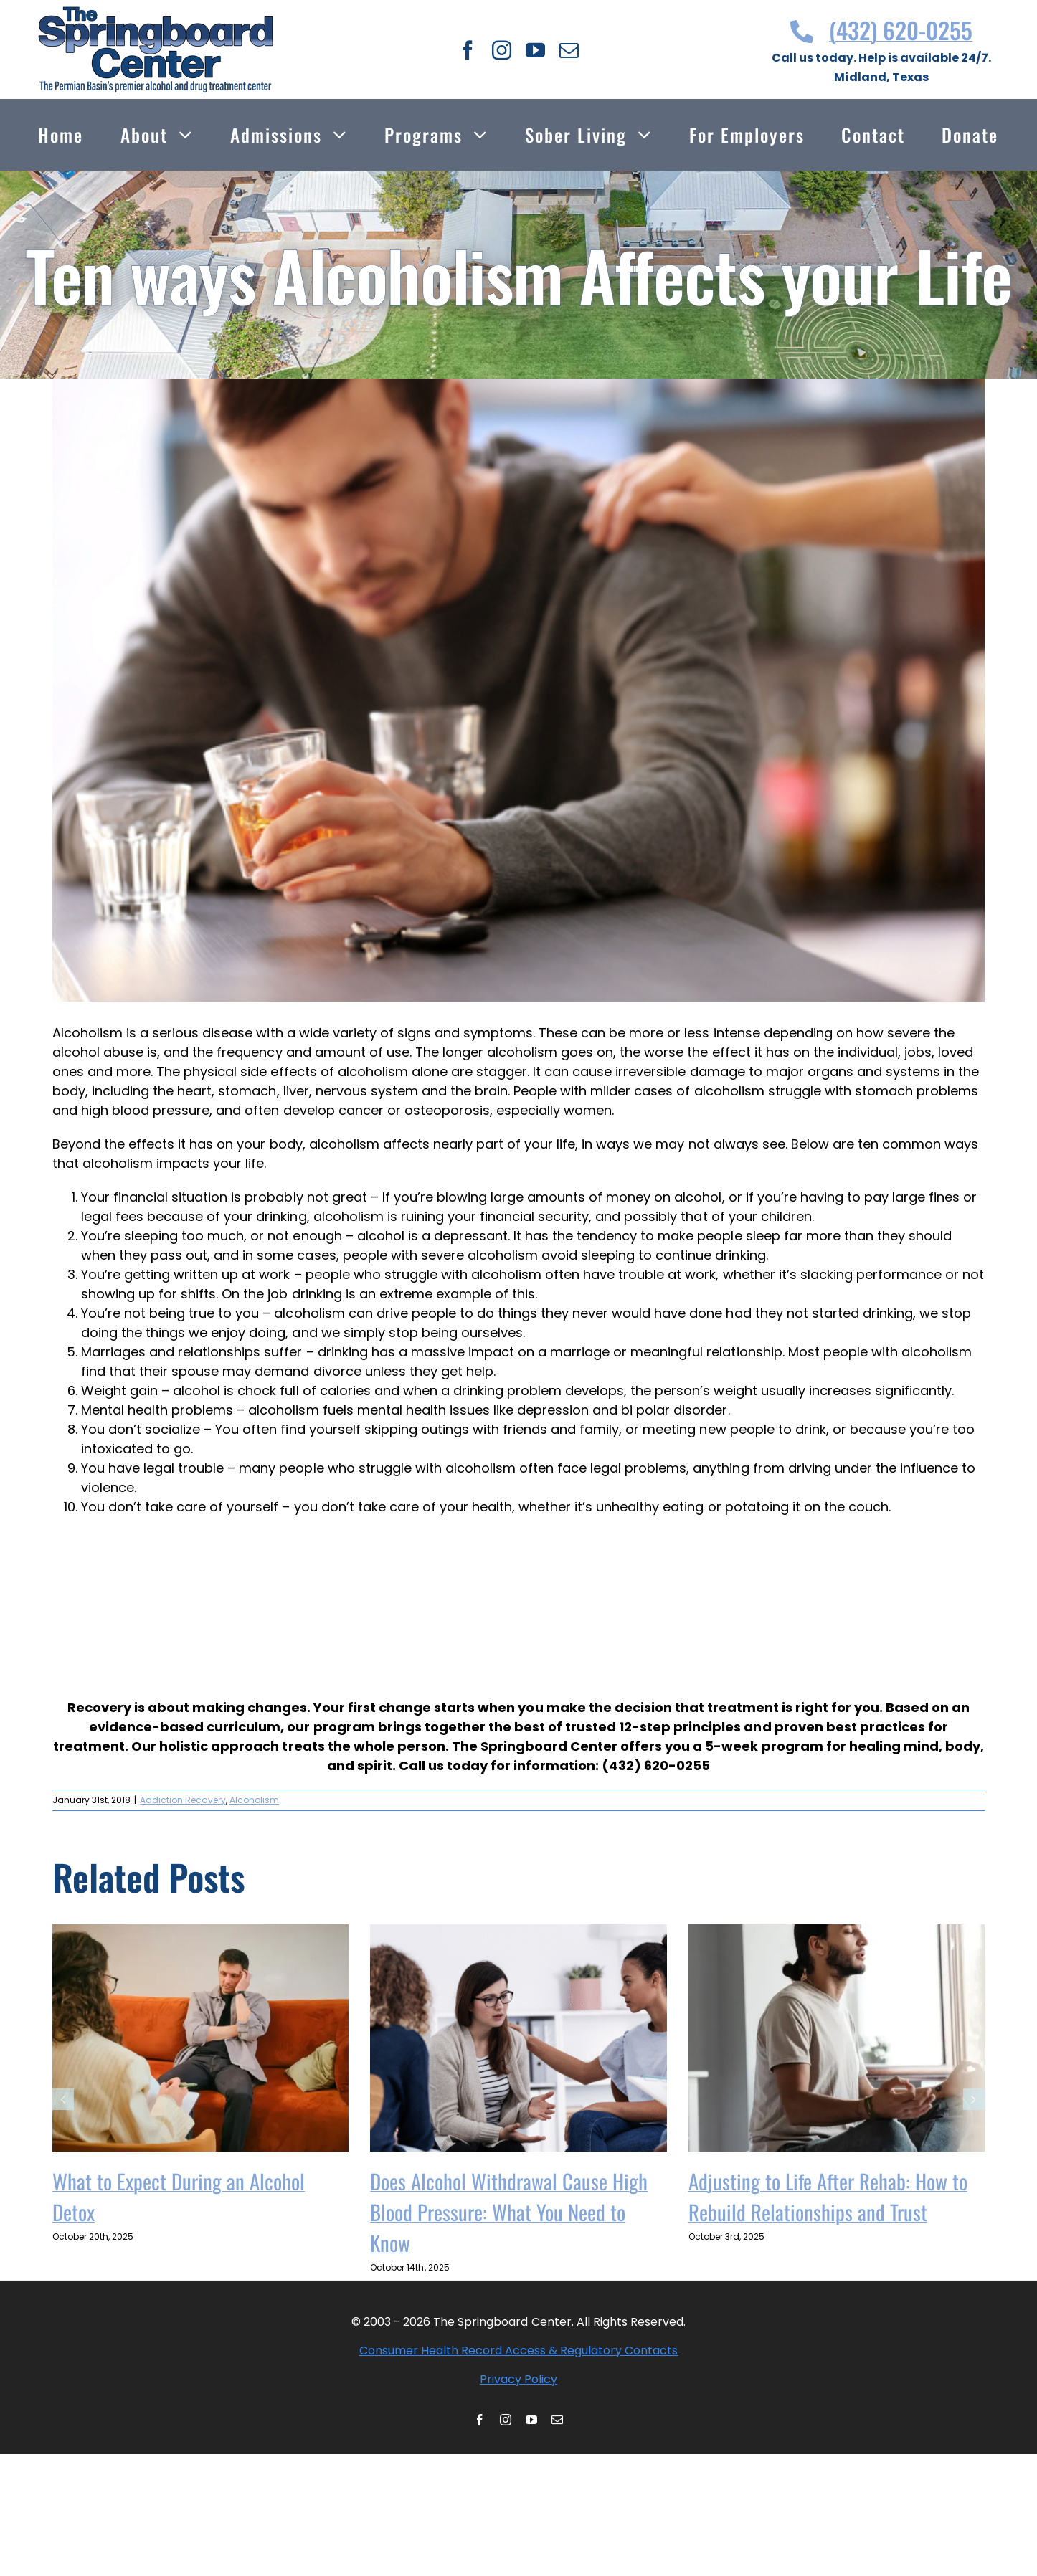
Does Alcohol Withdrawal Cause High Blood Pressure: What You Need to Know (509, 2212)
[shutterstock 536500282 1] (518, 690)
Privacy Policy (518, 2379)
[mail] (569, 50)
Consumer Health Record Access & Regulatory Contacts (518, 2350)
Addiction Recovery (182, 1800)
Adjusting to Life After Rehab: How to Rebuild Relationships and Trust (827, 2196)
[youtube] (535, 50)
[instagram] (501, 50)
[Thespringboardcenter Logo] (155, 13)
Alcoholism (254, 1800)
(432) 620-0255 (881, 30)
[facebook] (468, 50)
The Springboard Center (502, 2322)
